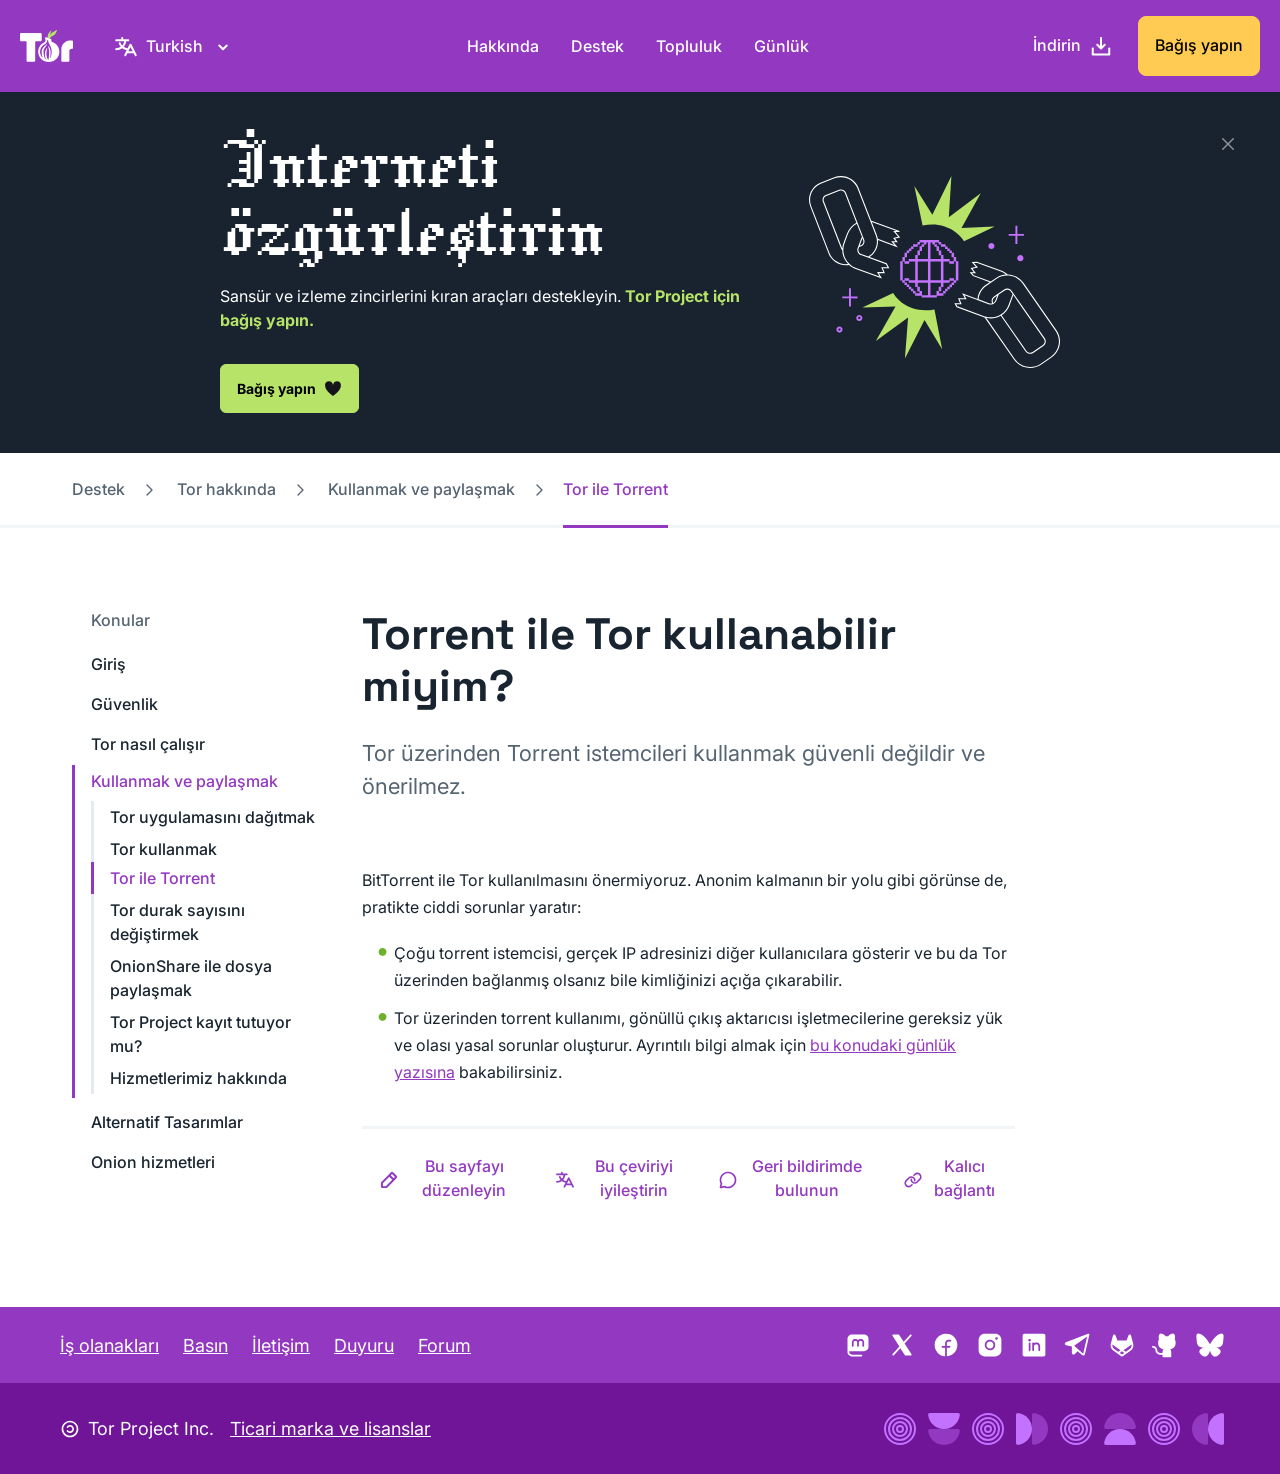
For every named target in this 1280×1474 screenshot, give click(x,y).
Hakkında (503, 46)
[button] (450, 1178)
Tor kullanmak (163, 849)
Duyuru (364, 1345)
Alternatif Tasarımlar (167, 1122)
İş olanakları (109, 1345)
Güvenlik (124, 704)
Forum (444, 1345)
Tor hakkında (226, 489)
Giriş (108, 664)
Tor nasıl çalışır (148, 744)
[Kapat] (1228, 144)
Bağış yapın (1199, 45)
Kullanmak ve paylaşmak (421, 489)
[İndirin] (1073, 46)
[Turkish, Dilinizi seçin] (174, 46)
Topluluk (689, 46)
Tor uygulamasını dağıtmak (212, 817)
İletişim (281, 1345)
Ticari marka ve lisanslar (330, 1428)
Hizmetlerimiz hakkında (198, 1078)
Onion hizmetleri (153, 1162)
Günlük (781, 46)
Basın (205, 1345)
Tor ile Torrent (162, 878)
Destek (597, 46)
